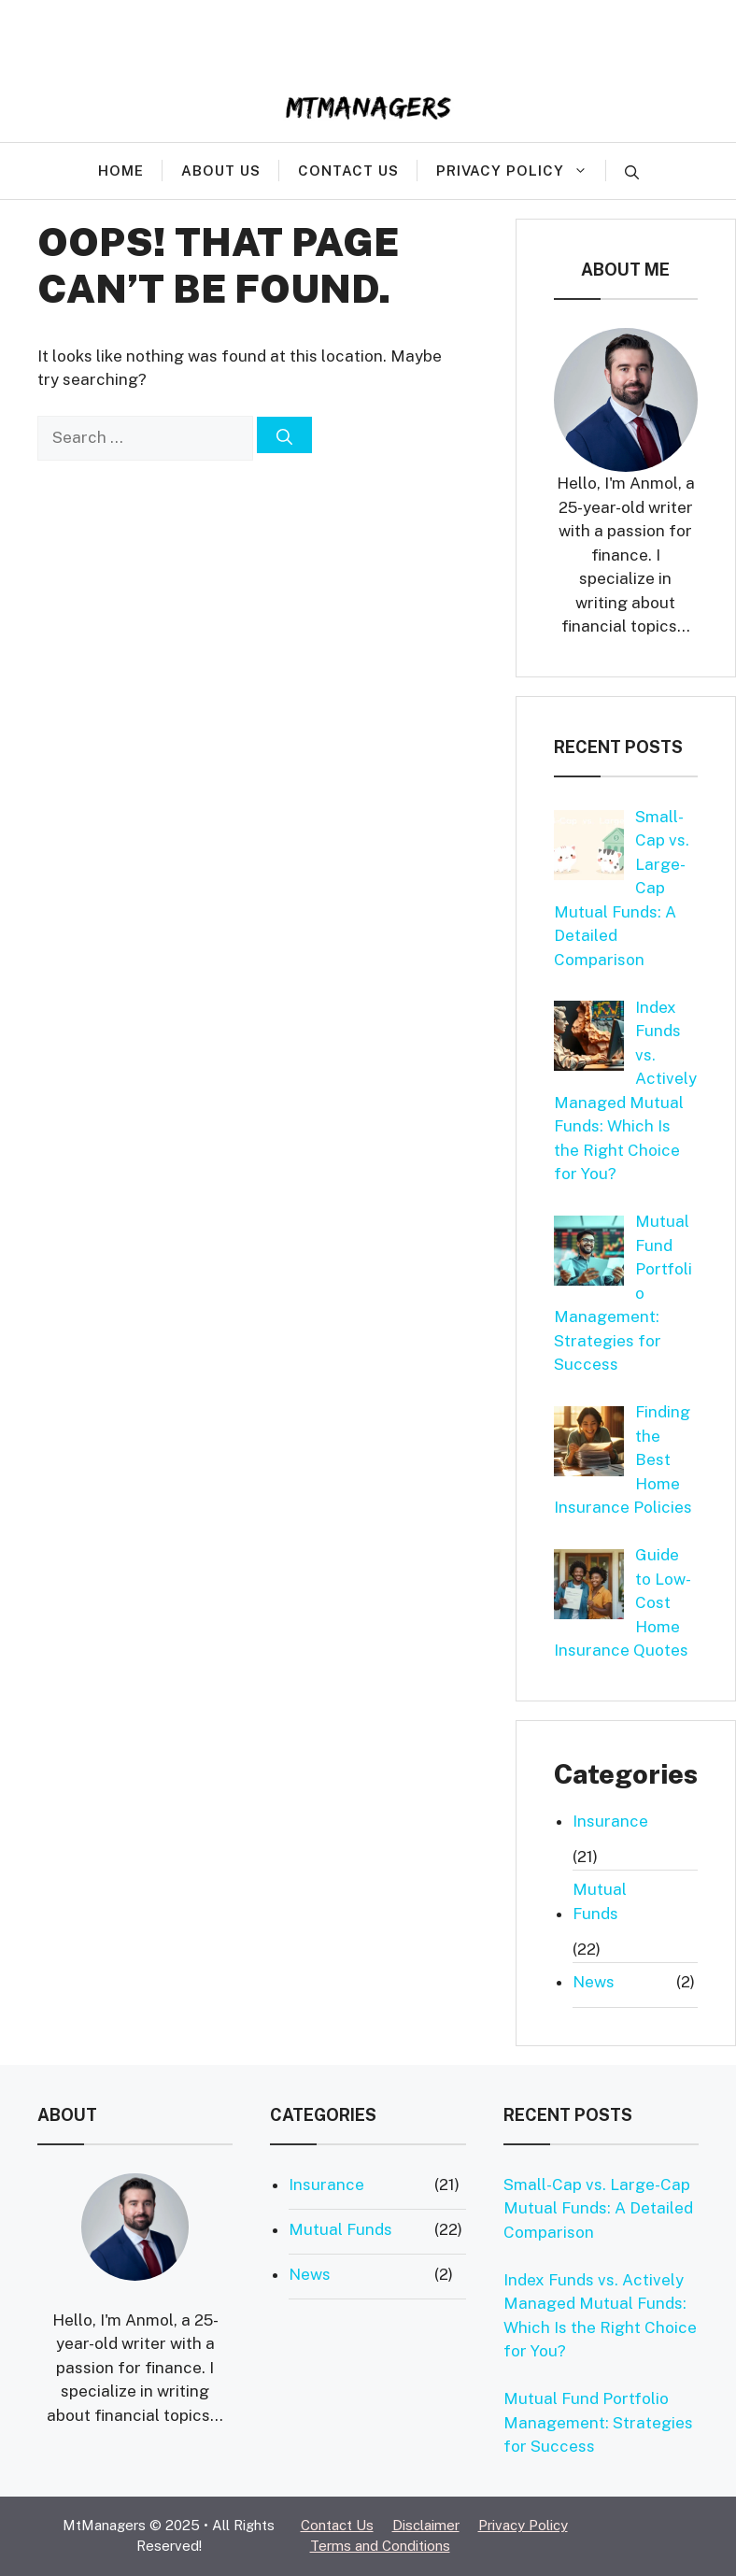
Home (121, 170)
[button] (632, 171)
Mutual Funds (600, 1901)
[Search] (284, 435)
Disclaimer (426, 2525)
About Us (221, 170)
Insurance (610, 1821)
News (594, 1981)
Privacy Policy (521, 170)
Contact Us (348, 170)
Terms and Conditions (380, 2546)
